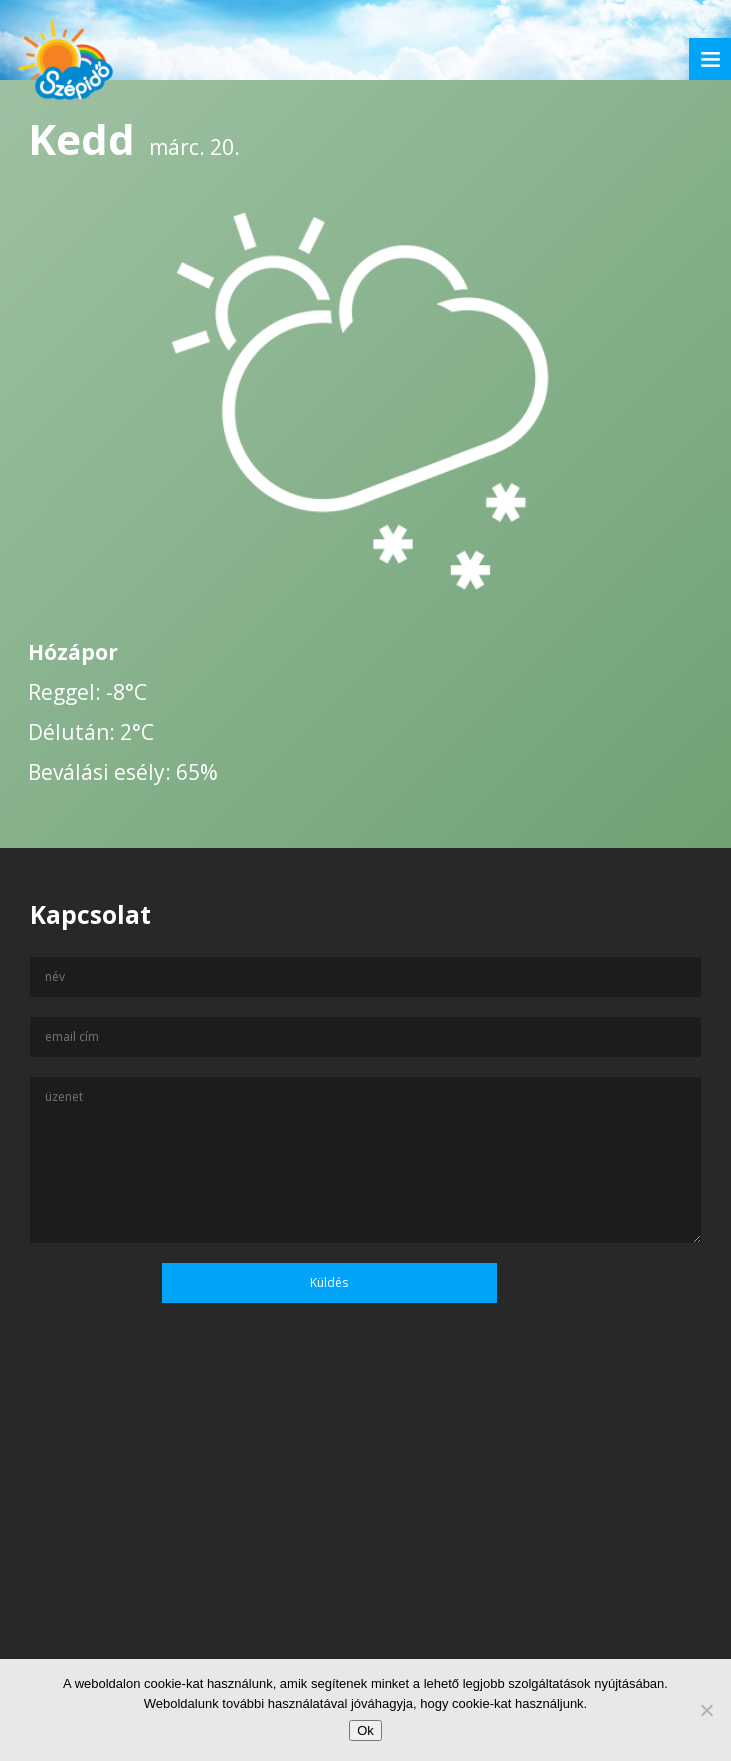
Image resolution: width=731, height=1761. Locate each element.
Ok (365, 1730)
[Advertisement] (365, 1568)
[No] (706, 1710)
